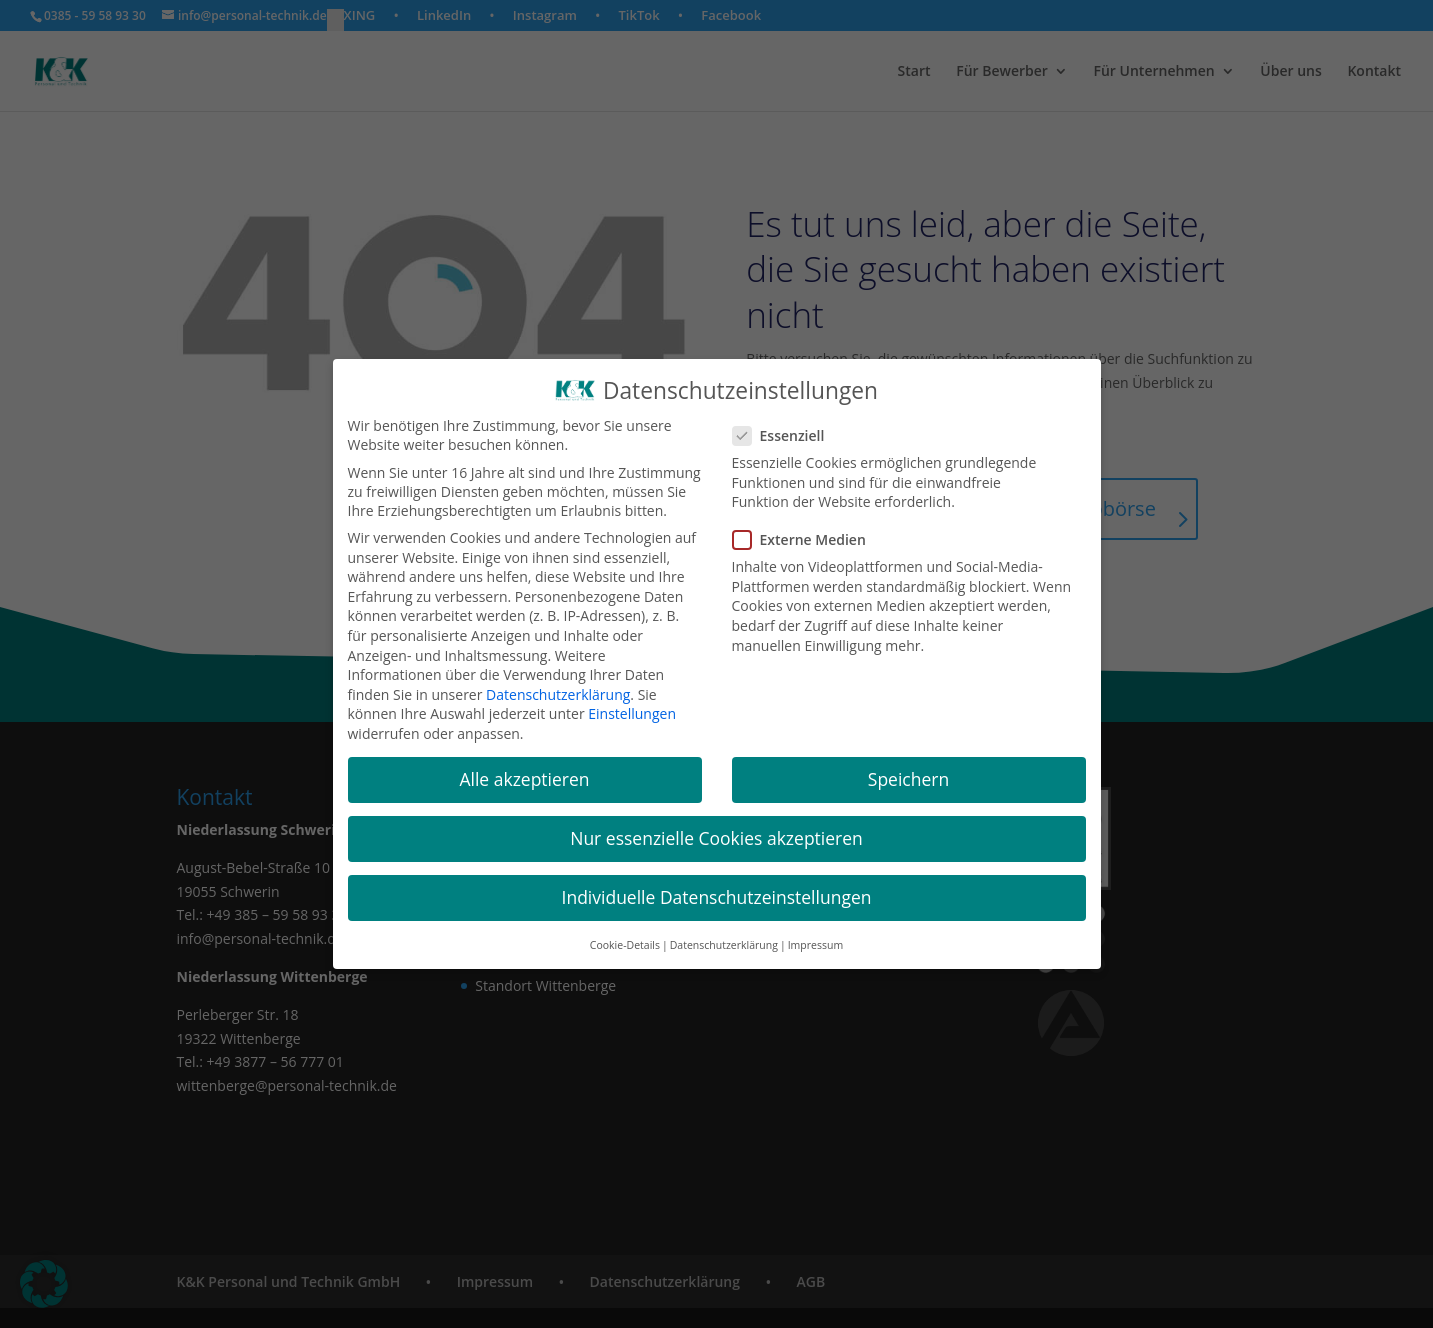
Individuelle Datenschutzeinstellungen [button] (717, 900)
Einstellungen (632, 716)
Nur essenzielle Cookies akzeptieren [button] (716, 841)
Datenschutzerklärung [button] (724, 947)
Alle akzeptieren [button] (524, 782)
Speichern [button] (908, 782)
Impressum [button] (815, 947)
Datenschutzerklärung (558, 697)
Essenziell (787, 438)
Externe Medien (807, 542)
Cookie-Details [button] (625, 947)
